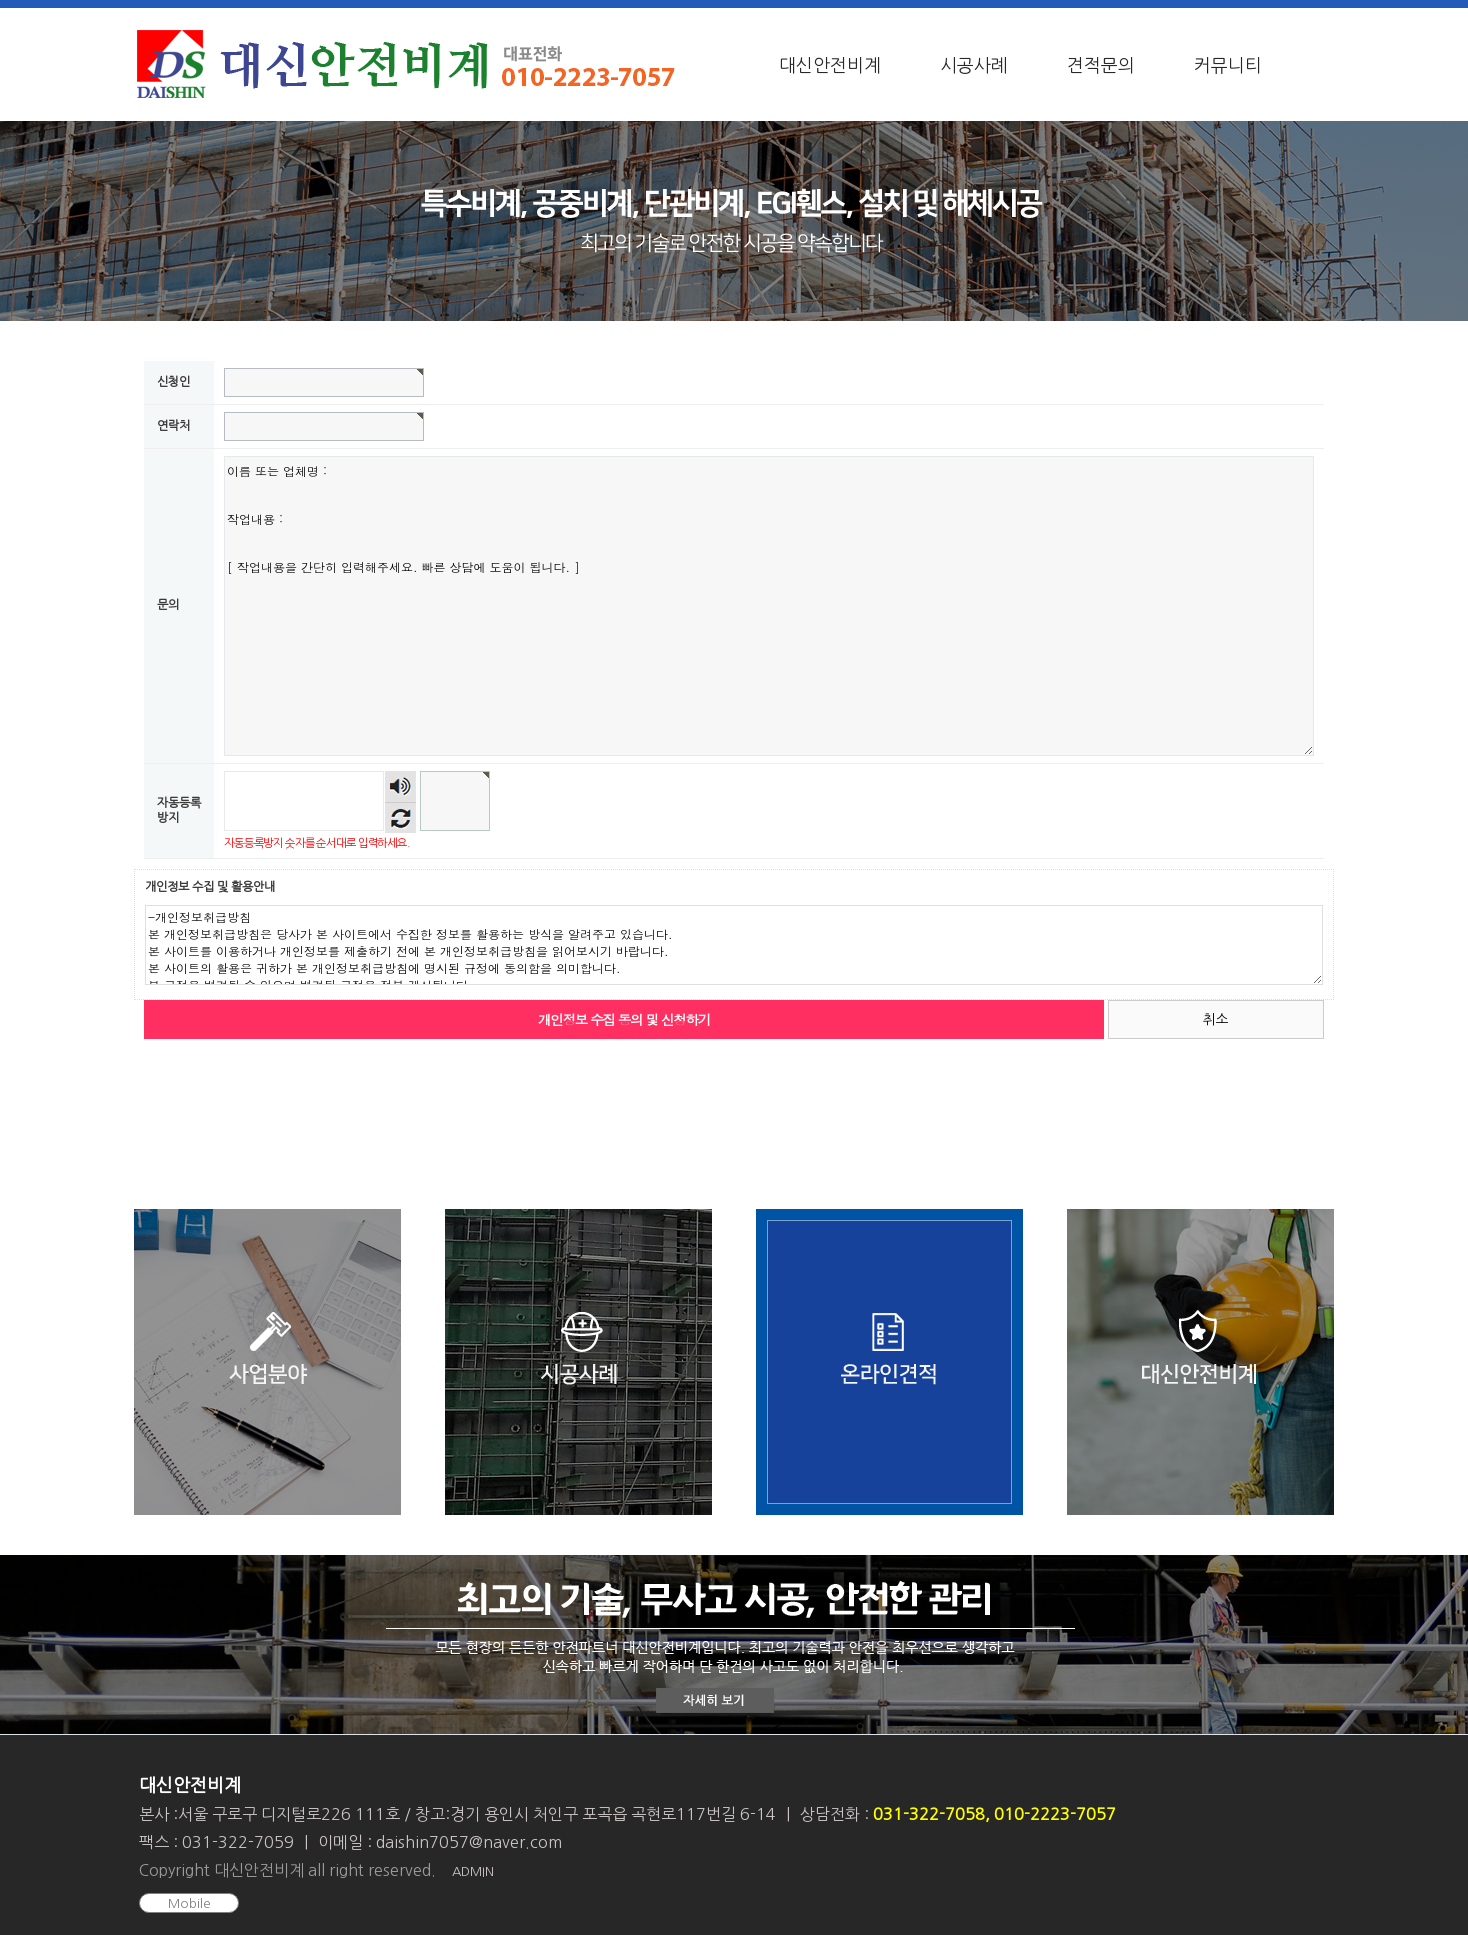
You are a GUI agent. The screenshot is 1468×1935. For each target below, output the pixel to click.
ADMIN (473, 1871)
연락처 (173, 426)
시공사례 (974, 66)
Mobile (189, 1903)
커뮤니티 (1228, 66)
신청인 (173, 382)
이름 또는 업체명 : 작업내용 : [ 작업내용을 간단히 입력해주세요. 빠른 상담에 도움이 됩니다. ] (769, 606)
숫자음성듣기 (400, 786)
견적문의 (1101, 66)
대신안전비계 (830, 66)
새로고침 (400, 817)
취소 (1216, 1019)
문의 (168, 606)
